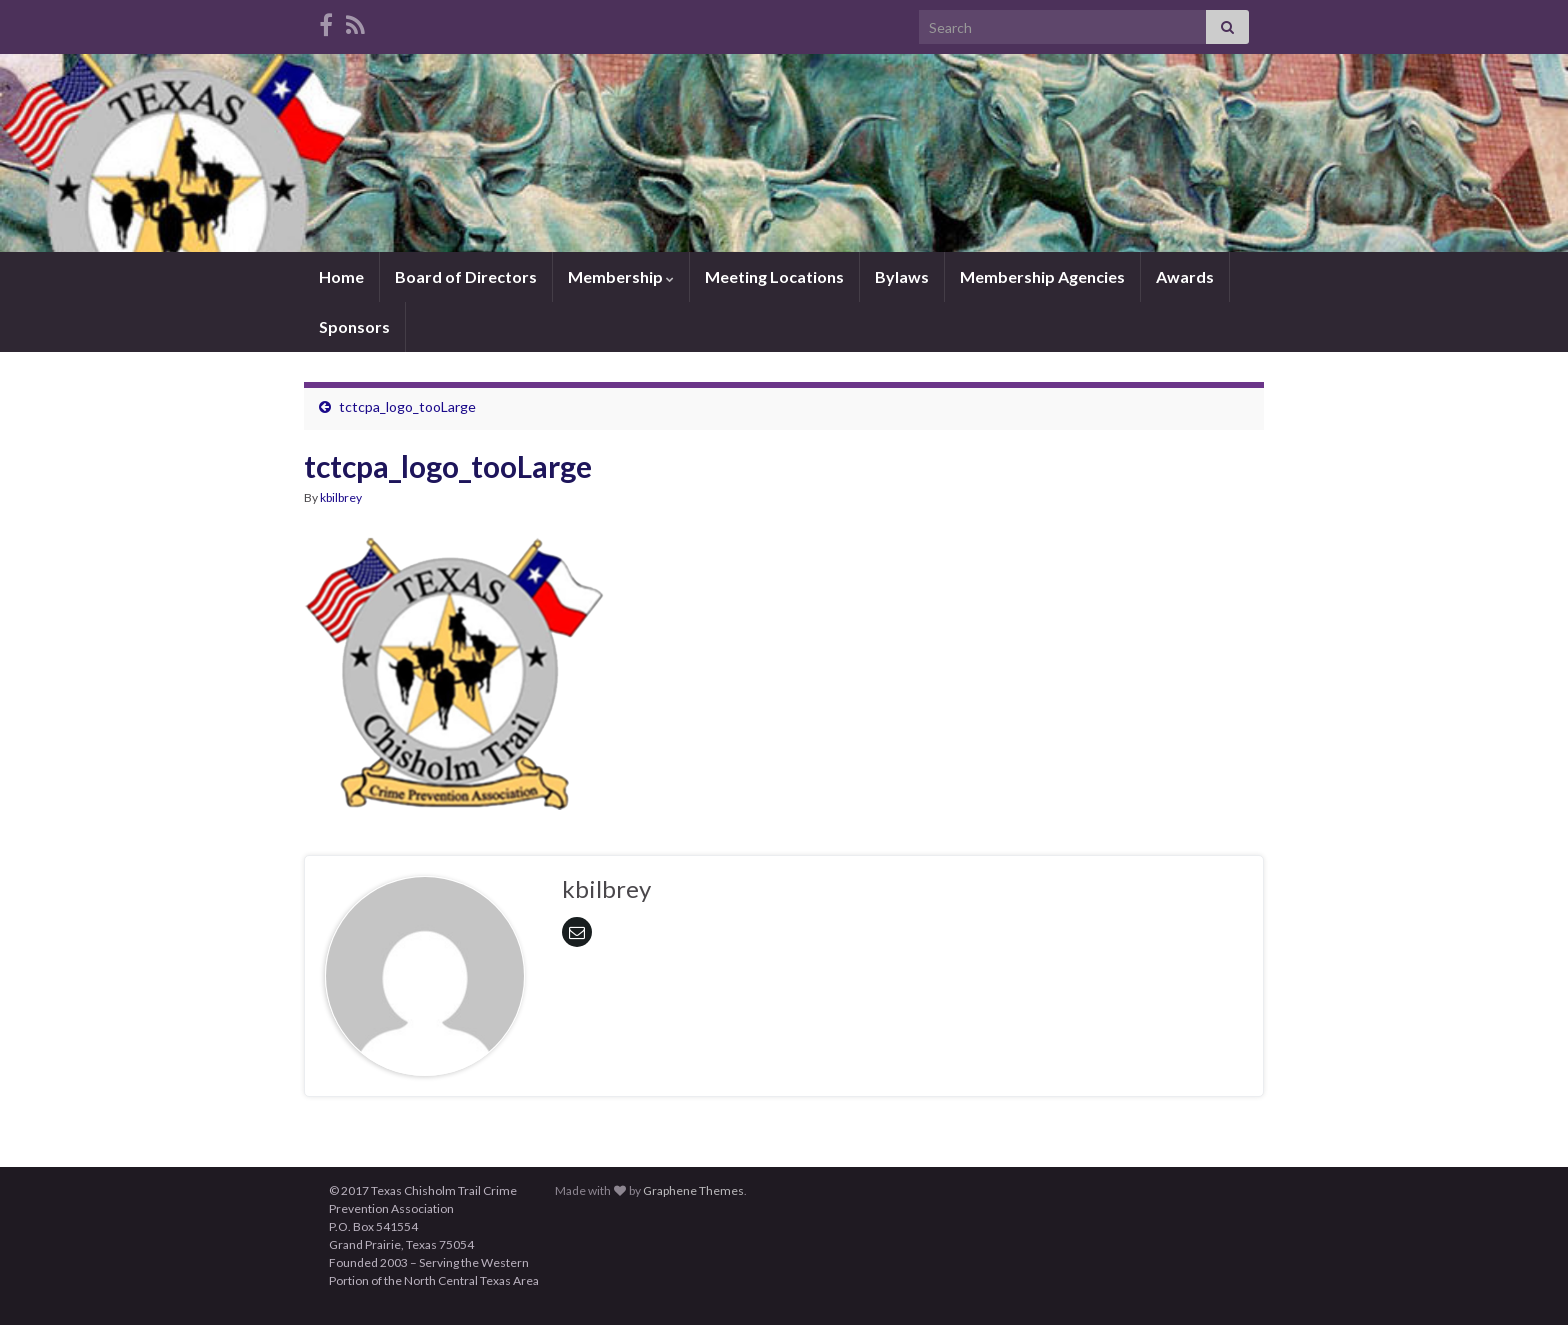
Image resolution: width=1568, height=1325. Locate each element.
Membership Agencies (1042, 276)
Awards (1185, 276)
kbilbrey (341, 497)
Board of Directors (466, 276)
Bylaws (902, 276)
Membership (621, 276)
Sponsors (354, 326)
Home (341, 276)
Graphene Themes (693, 1190)
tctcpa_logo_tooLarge (407, 406)
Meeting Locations (774, 276)
